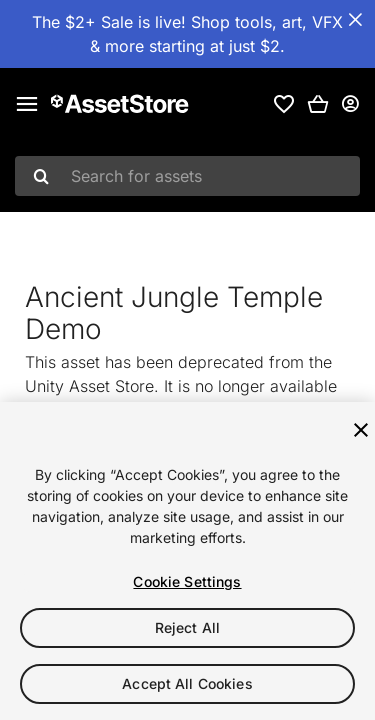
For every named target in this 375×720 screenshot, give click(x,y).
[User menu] (350, 104)
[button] (318, 104)
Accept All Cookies (187, 683)
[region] (187, 561)
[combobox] (187, 176)
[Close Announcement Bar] (355, 20)
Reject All (187, 627)
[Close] (361, 430)
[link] (284, 104)
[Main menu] (27, 104)
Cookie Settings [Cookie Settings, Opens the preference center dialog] (187, 581)
